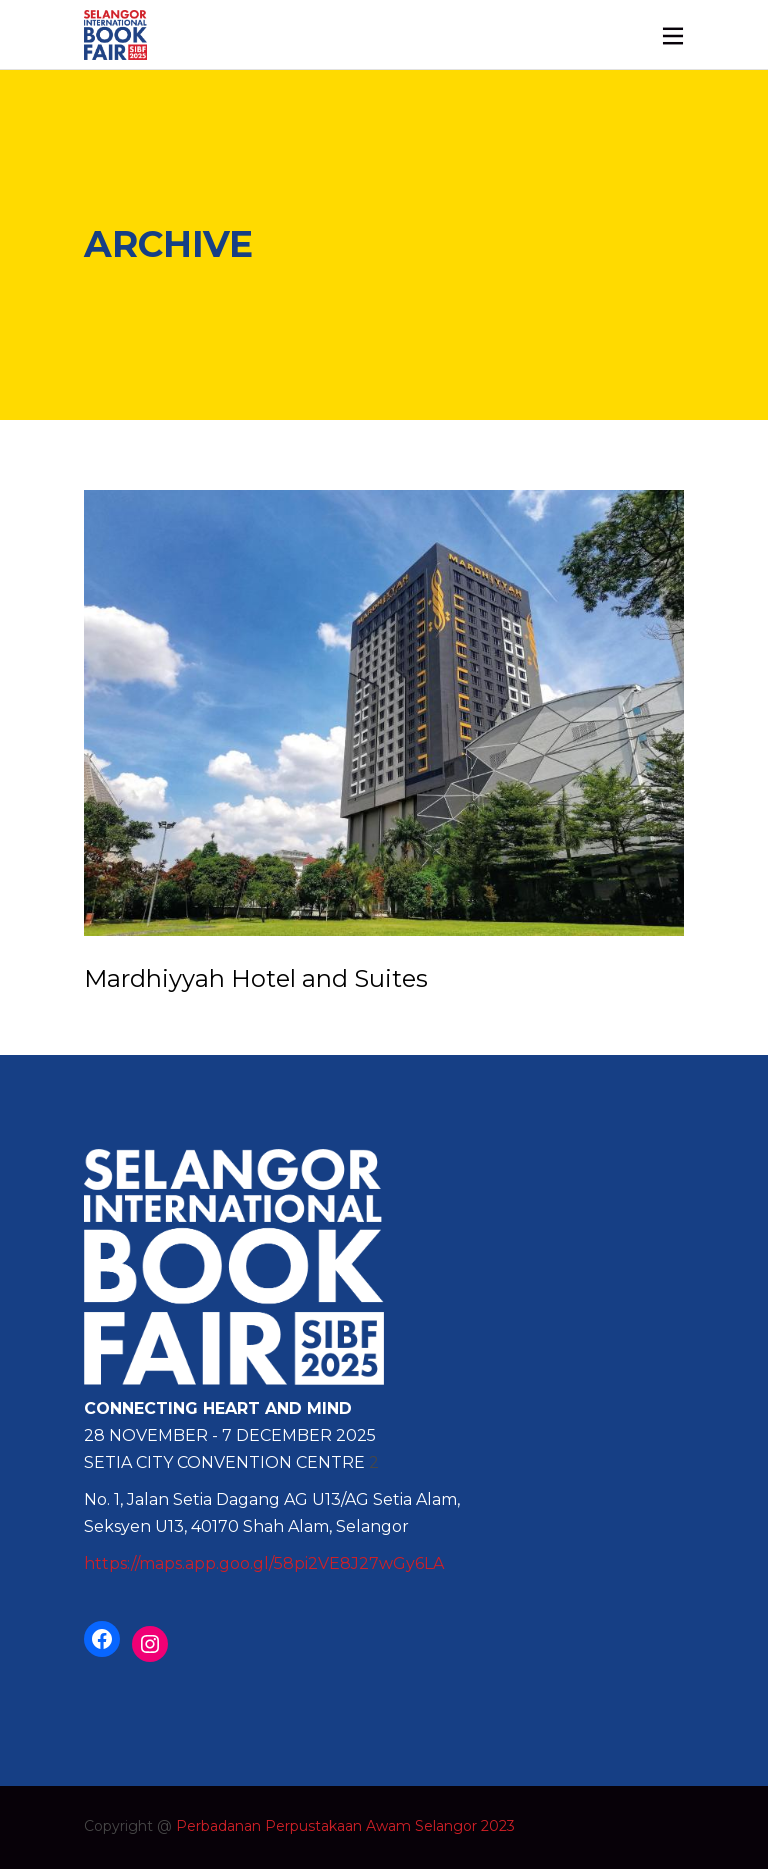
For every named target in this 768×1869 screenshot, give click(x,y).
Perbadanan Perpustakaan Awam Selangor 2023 (345, 1826)
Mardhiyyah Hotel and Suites (256, 978)
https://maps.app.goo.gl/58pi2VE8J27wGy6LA (264, 1563)
